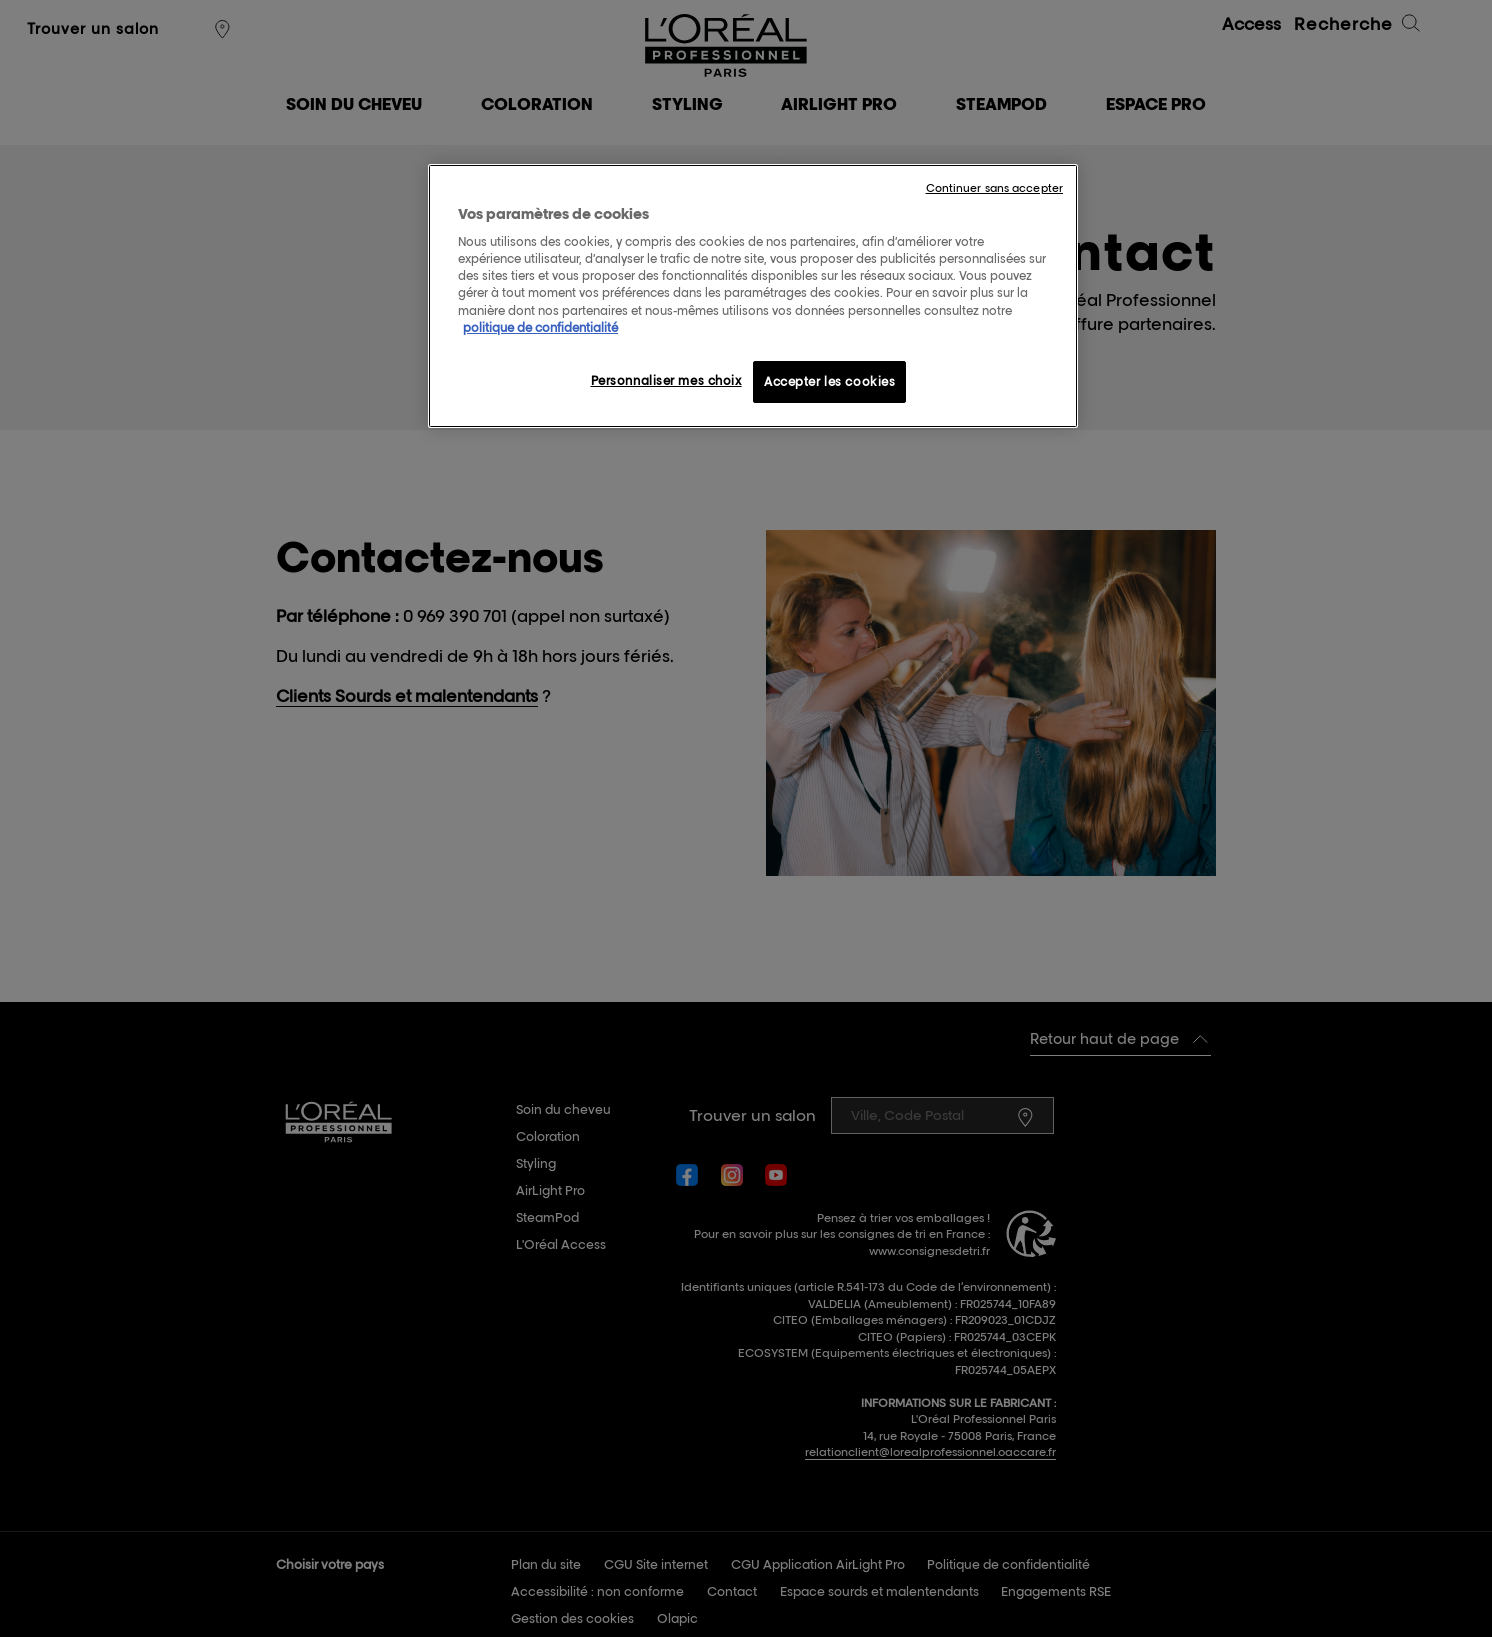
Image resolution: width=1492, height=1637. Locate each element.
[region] (753, 296)
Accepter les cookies (829, 381)
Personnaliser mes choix (666, 380)
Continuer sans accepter (994, 188)
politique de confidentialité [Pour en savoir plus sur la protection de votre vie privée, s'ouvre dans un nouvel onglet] (540, 327)
